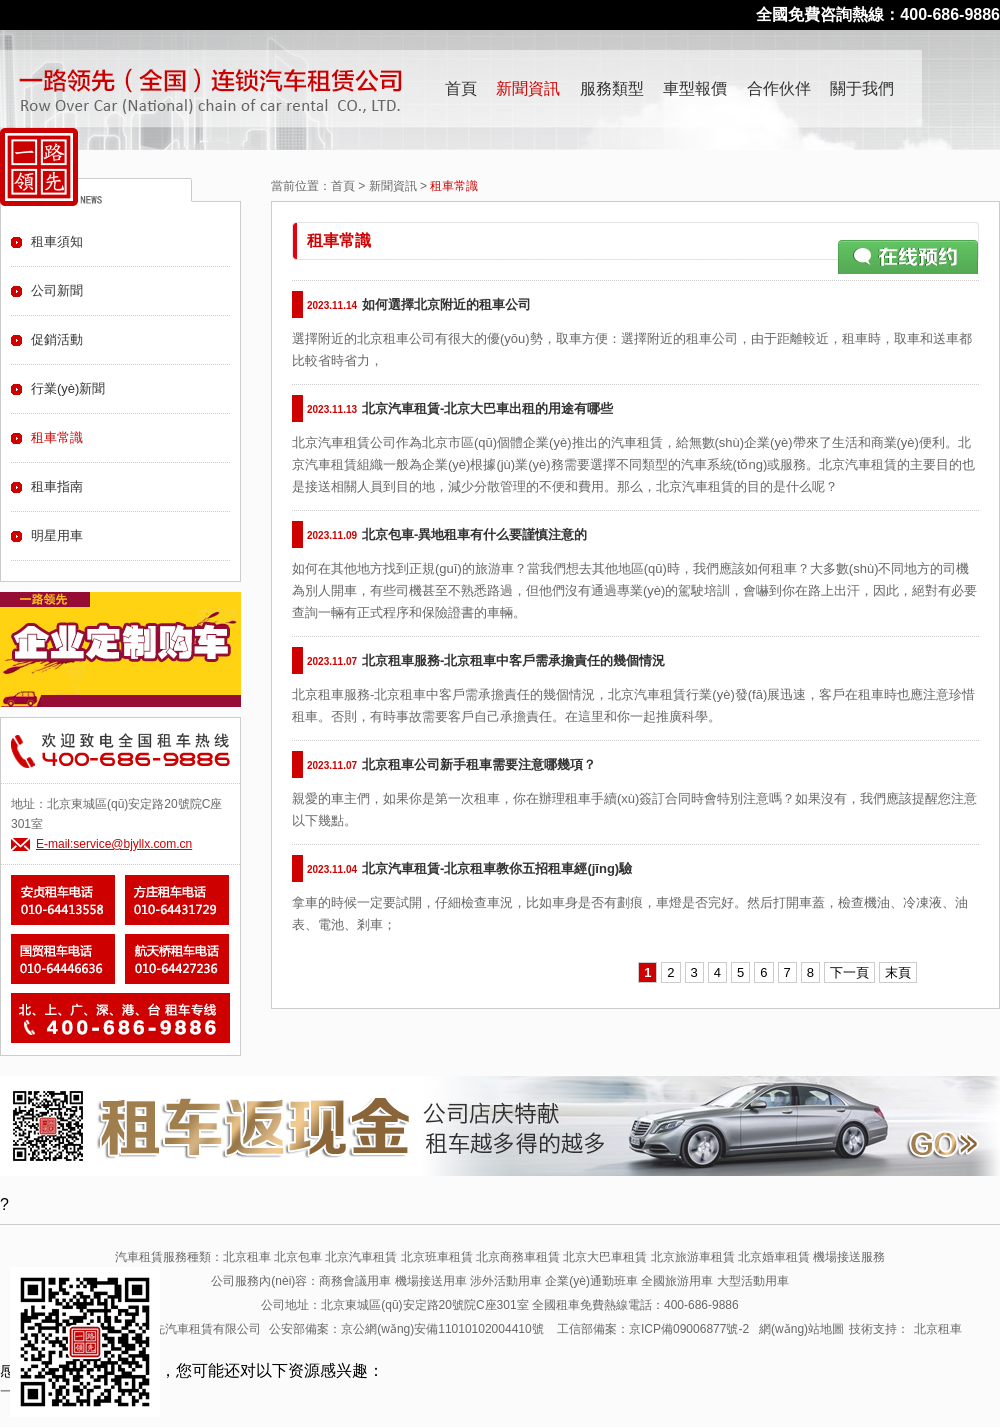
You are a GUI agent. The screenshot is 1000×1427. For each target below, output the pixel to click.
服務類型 (612, 88)
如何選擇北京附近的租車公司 (446, 304)
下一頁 (849, 972)
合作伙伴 (779, 88)
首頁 (461, 88)
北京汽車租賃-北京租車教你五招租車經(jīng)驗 (497, 868)
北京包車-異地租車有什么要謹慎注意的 (474, 534)
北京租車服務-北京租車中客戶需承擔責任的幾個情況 (513, 660)
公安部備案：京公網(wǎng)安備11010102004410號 (406, 1329)
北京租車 (938, 1329)
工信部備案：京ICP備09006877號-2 (653, 1329)
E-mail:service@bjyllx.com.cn (114, 844)
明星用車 (57, 535)
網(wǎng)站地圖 (801, 1329)
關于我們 (862, 88)
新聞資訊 (528, 88)
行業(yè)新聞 (68, 388)
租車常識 (57, 437)
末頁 (898, 972)
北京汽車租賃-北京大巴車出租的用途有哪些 (487, 408)
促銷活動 (57, 339)
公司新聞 (57, 290)
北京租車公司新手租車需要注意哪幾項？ (479, 764)
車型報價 (695, 88)
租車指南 (57, 486)
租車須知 (57, 241)
